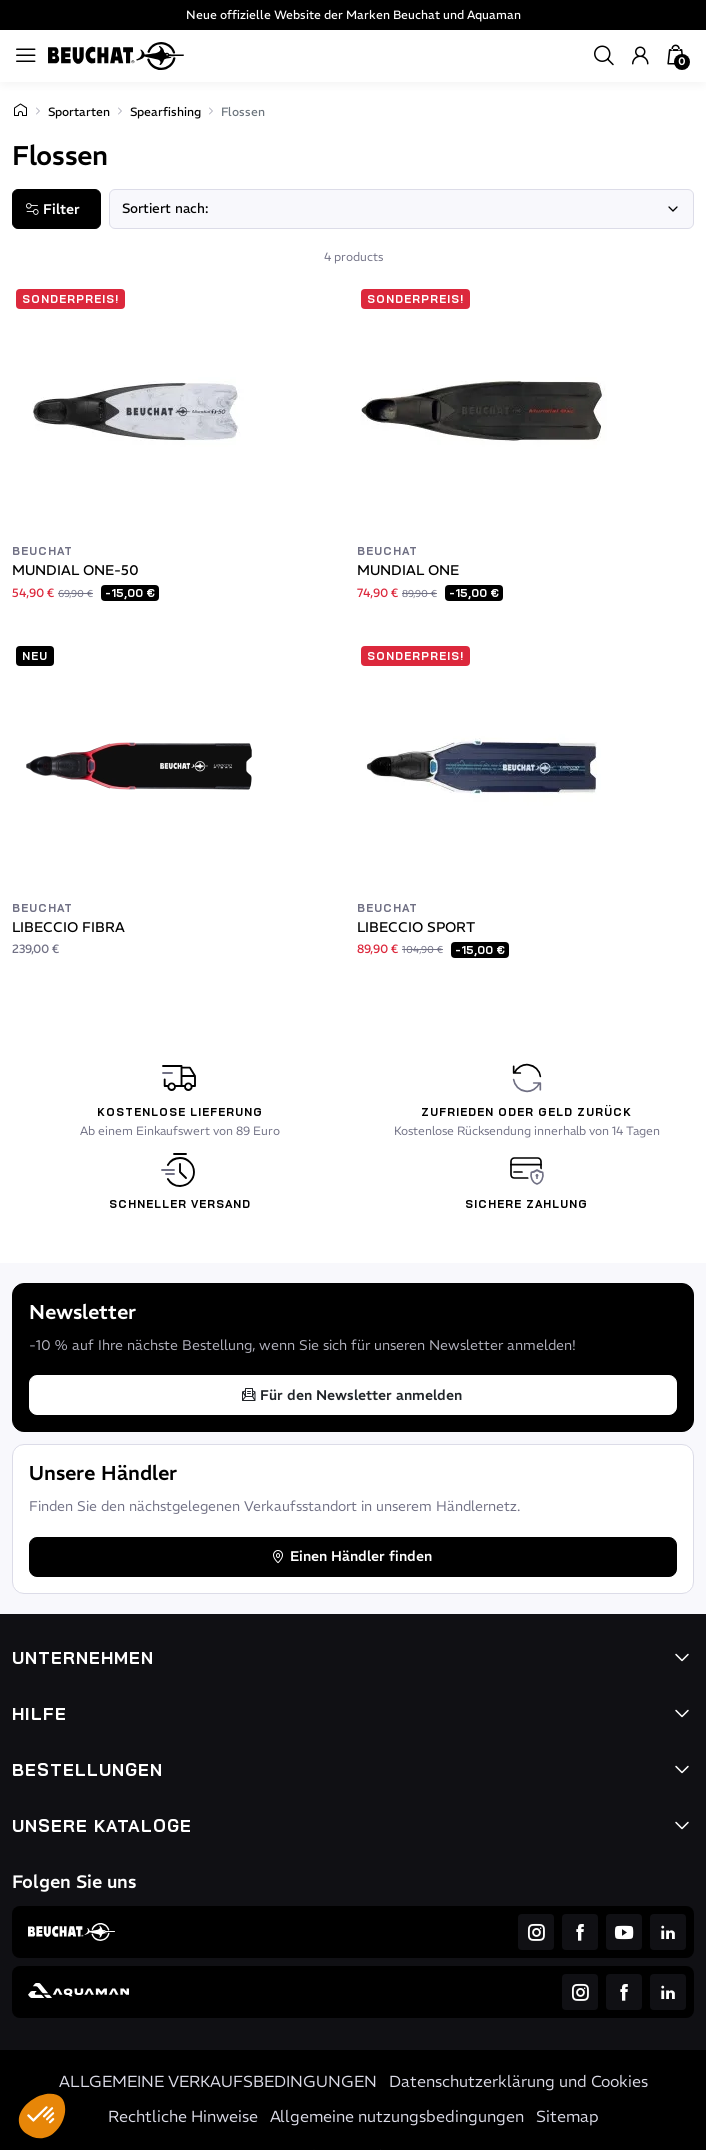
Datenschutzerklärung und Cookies (518, 2081)
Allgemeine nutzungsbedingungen (397, 2116)
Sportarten (79, 111)
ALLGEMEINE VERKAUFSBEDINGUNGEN (218, 2081)
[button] (42, 2116)
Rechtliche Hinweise (183, 2116)
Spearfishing (165, 111)
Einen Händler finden (351, 1556)
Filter (52, 209)
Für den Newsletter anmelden (351, 1395)
